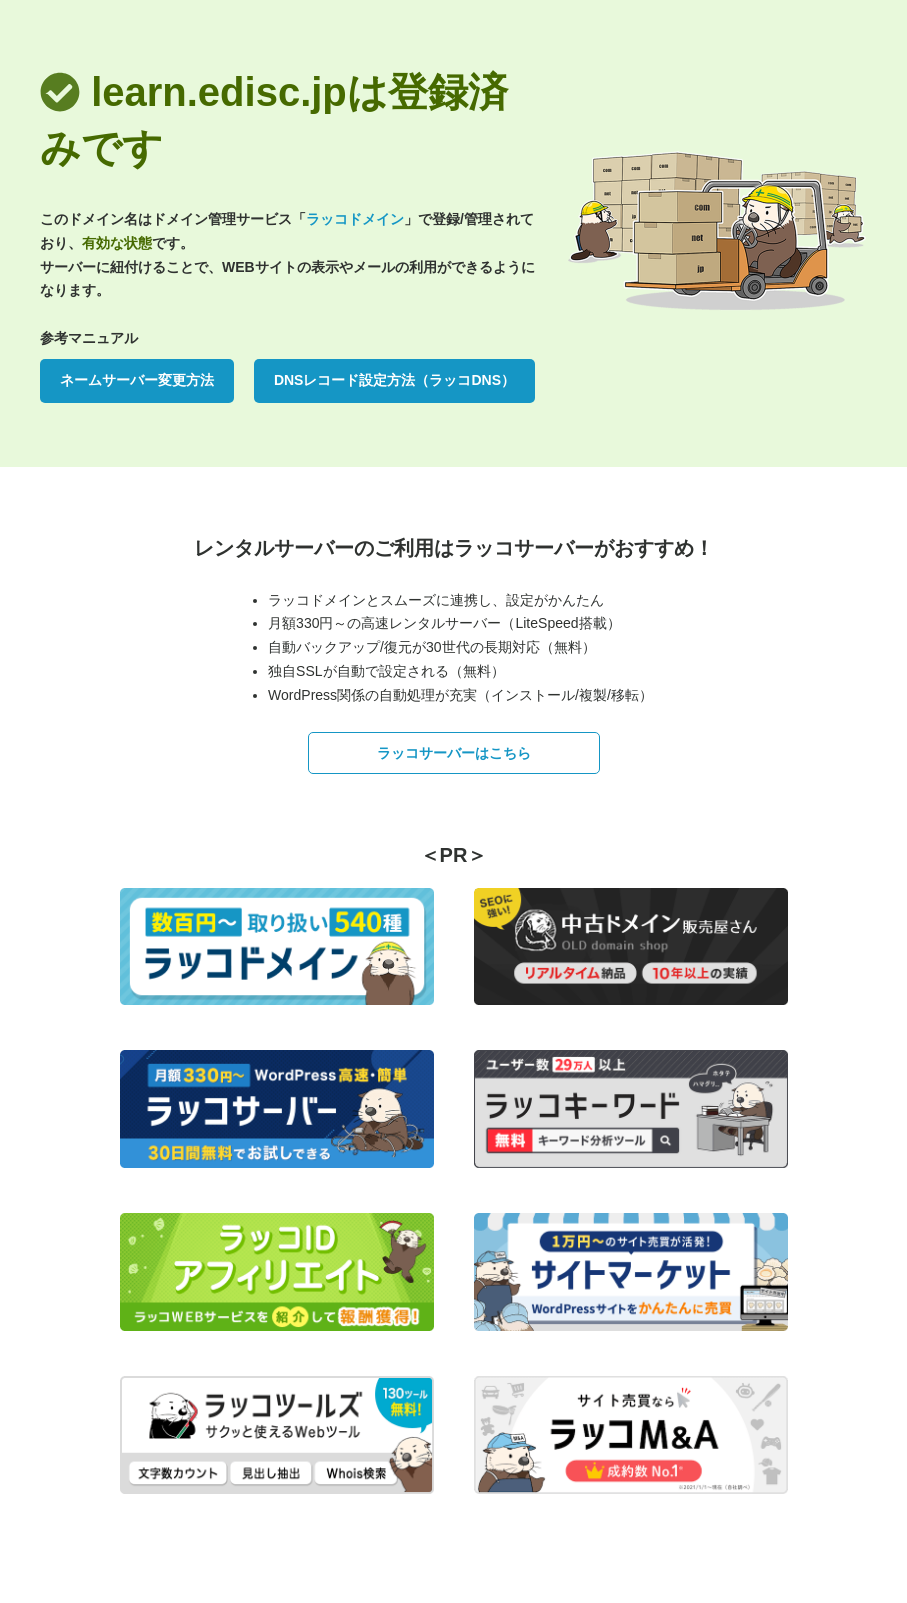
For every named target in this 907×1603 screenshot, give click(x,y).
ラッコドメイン (355, 219)
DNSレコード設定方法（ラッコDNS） (394, 380)
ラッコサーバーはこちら (454, 753)
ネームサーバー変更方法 (137, 380)
